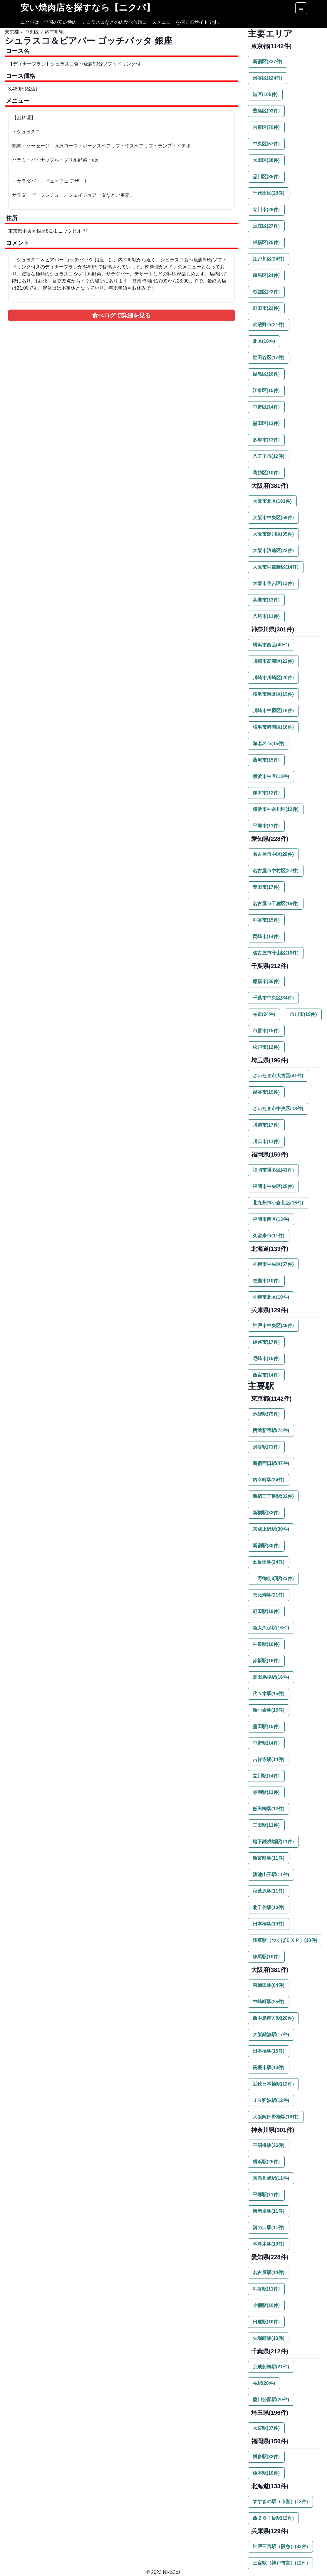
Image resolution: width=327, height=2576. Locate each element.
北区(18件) (264, 341)
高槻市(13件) (266, 599)
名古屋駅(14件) (268, 2272)
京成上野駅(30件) (271, 1529)
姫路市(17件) (266, 1342)
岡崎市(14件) (266, 936)
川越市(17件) (266, 1125)
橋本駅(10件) (266, 2473)
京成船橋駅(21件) (271, 2366)
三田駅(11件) (266, 1825)
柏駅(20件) (264, 2383)
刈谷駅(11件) (266, 2288)
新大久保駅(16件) (271, 1627)
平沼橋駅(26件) (268, 2145)
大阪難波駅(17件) (271, 2034)
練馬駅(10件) (266, 1956)
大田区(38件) (266, 160)
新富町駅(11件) (268, 1858)
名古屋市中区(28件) (273, 854)
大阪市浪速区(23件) (273, 550)
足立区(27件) (266, 226)
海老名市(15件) (268, 743)
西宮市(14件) (266, 1374)
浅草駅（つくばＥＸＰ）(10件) (285, 1940)
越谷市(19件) (266, 1092)
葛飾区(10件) (266, 472)
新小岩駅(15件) (268, 1710)
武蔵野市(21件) (268, 324)
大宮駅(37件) (266, 2428)
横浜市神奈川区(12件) (276, 809)
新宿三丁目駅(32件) (273, 1496)
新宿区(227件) (267, 61)
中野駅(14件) (266, 1742)
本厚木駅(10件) (268, 2243)
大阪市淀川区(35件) (273, 534)
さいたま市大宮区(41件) (278, 1075)
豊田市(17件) (266, 887)
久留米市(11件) (268, 1235)
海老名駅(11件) (268, 2211)
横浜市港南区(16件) (273, 727)
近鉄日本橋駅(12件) (273, 2083)
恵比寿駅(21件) (268, 1594)
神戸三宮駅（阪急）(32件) (280, 2546)
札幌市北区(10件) (271, 1297)
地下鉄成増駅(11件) (273, 1841)
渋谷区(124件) (267, 77)
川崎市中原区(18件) (273, 710)
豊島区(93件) (266, 110)
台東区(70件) (266, 127)
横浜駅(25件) (266, 2161)
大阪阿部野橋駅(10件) (276, 2116)
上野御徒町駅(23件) (273, 1578)
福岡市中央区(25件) (273, 1186)
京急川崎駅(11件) (271, 2178)
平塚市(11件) (266, 825)
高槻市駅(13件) (268, 2067)
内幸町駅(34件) (268, 1479)
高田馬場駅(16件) (271, 1677)
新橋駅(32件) (266, 1512)
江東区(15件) (266, 390)
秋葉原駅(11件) (268, 1890)
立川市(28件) (266, 209)
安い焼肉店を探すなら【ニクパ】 (87, 7)
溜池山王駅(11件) (271, 1874)
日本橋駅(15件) (268, 2051)
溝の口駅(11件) (268, 2227)
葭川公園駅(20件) (271, 2399)
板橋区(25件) (266, 242)
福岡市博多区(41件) (273, 1169)
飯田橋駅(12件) (268, 1808)
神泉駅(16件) (266, 1644)
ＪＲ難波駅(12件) (271, 2100)
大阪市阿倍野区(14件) (276, 566)
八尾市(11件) (266, 616)
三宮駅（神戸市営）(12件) (280, 2562)
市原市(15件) (266, 1030)
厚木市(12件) (266, 792)
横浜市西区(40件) (271, 644)
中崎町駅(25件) (268, 2001)
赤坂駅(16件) (266, 1660)
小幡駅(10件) (266, 2305)
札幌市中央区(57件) (273, 1264)
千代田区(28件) (268, 193)
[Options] (301, 8)
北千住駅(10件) (268, 1907)
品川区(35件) (266, 176)
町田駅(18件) (266, 1611)
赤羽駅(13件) (266, 1792)
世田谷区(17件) (268, 357)
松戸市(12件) (266, 1047)
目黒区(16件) (266, 374)
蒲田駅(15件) (266, 1726)
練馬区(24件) (266, 275)
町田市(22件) (266, 308)
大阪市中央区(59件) (273, 517)
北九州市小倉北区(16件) (278, 1202)
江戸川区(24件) (268, 258)
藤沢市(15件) (266, 759)
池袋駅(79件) (266, 1413)
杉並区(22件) (266, 291)
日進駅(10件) (266, 2321)
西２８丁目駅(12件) (273, 2517)
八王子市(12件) (268, 456)
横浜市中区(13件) (271, 776)
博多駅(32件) (266, 2456)
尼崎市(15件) (266, 1358)
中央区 (32, 31)
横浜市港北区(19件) (273, 694)
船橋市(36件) (266, 981)
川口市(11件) (266, 1141)
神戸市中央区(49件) (273, 1325)
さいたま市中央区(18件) (278, 1108)
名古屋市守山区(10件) (276, 952)
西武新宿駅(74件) (271, 1430)
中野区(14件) (266, 406)
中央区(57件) (266, 143)
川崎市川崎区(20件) (273, 677)
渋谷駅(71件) (266, 1446)
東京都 (12, 31)
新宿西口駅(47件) (271, 1463)
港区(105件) (265, 94)
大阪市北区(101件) (272, 501)
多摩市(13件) (266, 439)
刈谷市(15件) (266, 920)
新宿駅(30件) (266, 1545)
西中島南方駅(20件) (273, 2018)
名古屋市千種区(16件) (276, 903)
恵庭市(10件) (266, 1280)
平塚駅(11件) (266, 2194)
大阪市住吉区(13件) (273, 583)
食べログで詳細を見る (121, 315)
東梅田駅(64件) (268, 1985)
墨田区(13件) (266, 423)
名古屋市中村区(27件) (276, 870)
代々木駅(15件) (268, 1693)
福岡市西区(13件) (271, 1219)
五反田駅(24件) (268, 1562)
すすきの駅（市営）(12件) (280, 2501)
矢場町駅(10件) (268, 2338)
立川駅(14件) (266, 1775)
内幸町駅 (54, 31)
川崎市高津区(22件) (273, 661)
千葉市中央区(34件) (273, 997)
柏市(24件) (264, 1014)
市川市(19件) (303, 1014)
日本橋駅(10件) (268, 1923)
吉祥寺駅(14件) (268, 1759)
